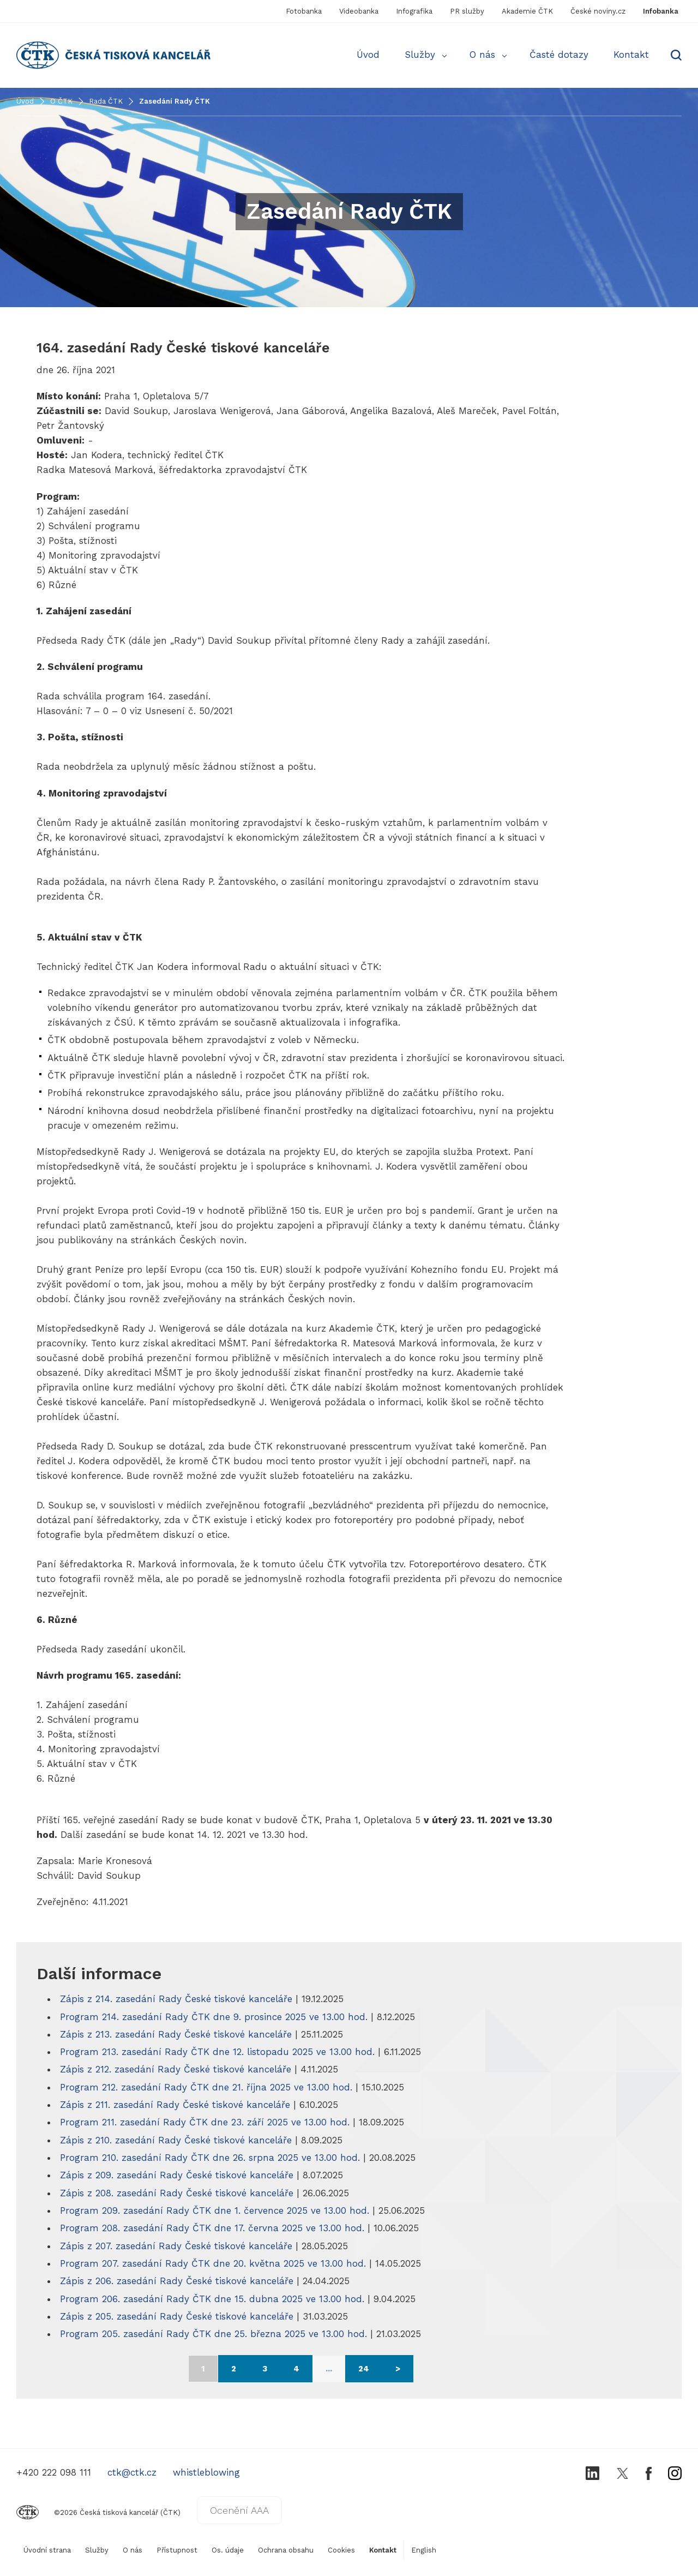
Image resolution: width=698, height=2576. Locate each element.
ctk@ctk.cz (132, 2472)
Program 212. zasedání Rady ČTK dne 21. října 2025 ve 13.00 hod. (208, 2087)
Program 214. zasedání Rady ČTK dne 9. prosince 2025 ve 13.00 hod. (215, 2016)
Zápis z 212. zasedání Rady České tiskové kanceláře (177, 2069)
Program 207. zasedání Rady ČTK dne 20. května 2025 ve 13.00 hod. (214, 2263)
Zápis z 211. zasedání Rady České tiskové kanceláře (175, 2104)
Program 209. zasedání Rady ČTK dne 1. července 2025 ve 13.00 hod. (216, 2210)
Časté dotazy (558, 54)
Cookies (341, 2550)
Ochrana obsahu (286, 2550)
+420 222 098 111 (53, 2472)
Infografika (414, 11)
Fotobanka (304, 11)
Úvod (368, 54)
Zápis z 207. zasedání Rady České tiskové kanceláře (176, 2245)
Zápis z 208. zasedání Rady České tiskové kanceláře (176, 2193)
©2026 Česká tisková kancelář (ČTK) (98, 2512)
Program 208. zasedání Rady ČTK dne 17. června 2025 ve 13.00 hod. (214, 2227)
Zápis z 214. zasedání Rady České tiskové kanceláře (176, 1998)
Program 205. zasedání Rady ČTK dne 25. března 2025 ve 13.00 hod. (215, 2333)
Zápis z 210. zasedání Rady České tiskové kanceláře (176, 2140)
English (423, 2550)
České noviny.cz (597, 11)
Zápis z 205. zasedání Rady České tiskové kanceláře (176, 2316)
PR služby (467, 11)
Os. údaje (228, 2550)
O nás (482, 54)
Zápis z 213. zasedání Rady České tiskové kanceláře (177, 2034)
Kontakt (631, 54)
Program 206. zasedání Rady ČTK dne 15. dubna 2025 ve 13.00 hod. (214, 2298)
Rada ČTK (106, 101)
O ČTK (61, 101)
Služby (420, 54)
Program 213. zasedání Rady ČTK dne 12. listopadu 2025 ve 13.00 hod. (219, 2051)
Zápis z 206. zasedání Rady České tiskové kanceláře (176, 2280)
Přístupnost (177, 2550)
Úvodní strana (47, 2550)
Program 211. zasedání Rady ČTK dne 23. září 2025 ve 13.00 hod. (206, 2122)
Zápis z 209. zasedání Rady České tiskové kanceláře (176, 2175)
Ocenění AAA (239, 2510)
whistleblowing (206, 2472)
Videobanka (358, 11)
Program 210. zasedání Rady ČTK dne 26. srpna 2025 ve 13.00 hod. (211, 2157)
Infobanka (660, 11)
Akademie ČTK (527, 11)
